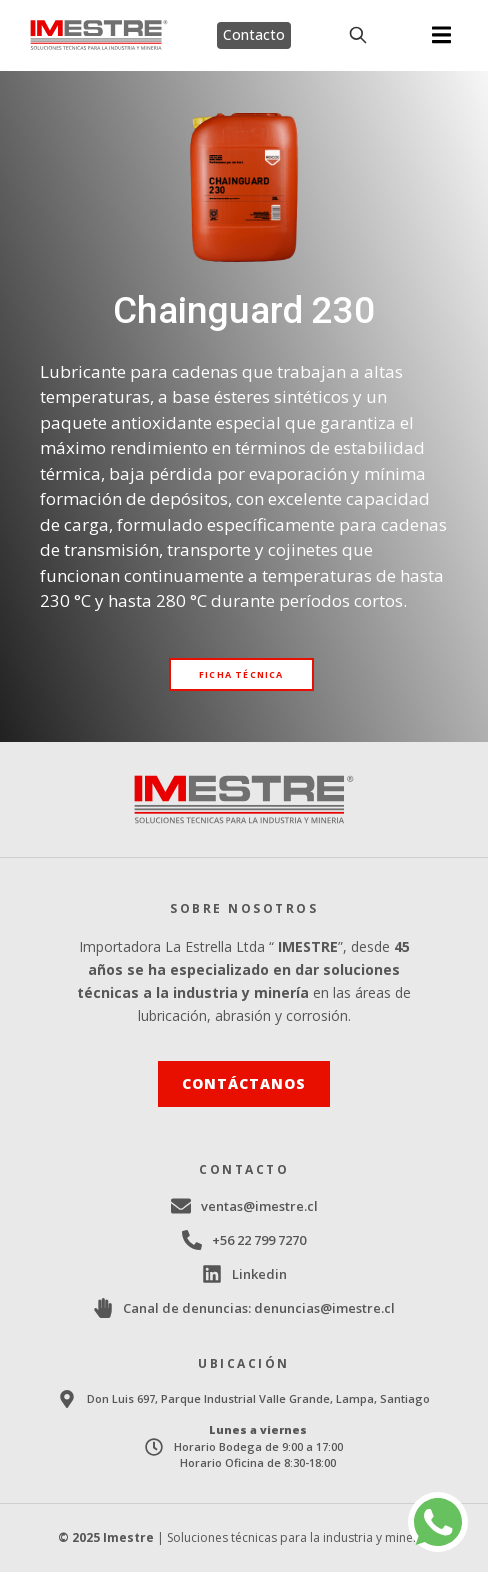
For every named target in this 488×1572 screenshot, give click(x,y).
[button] (441, 35)
